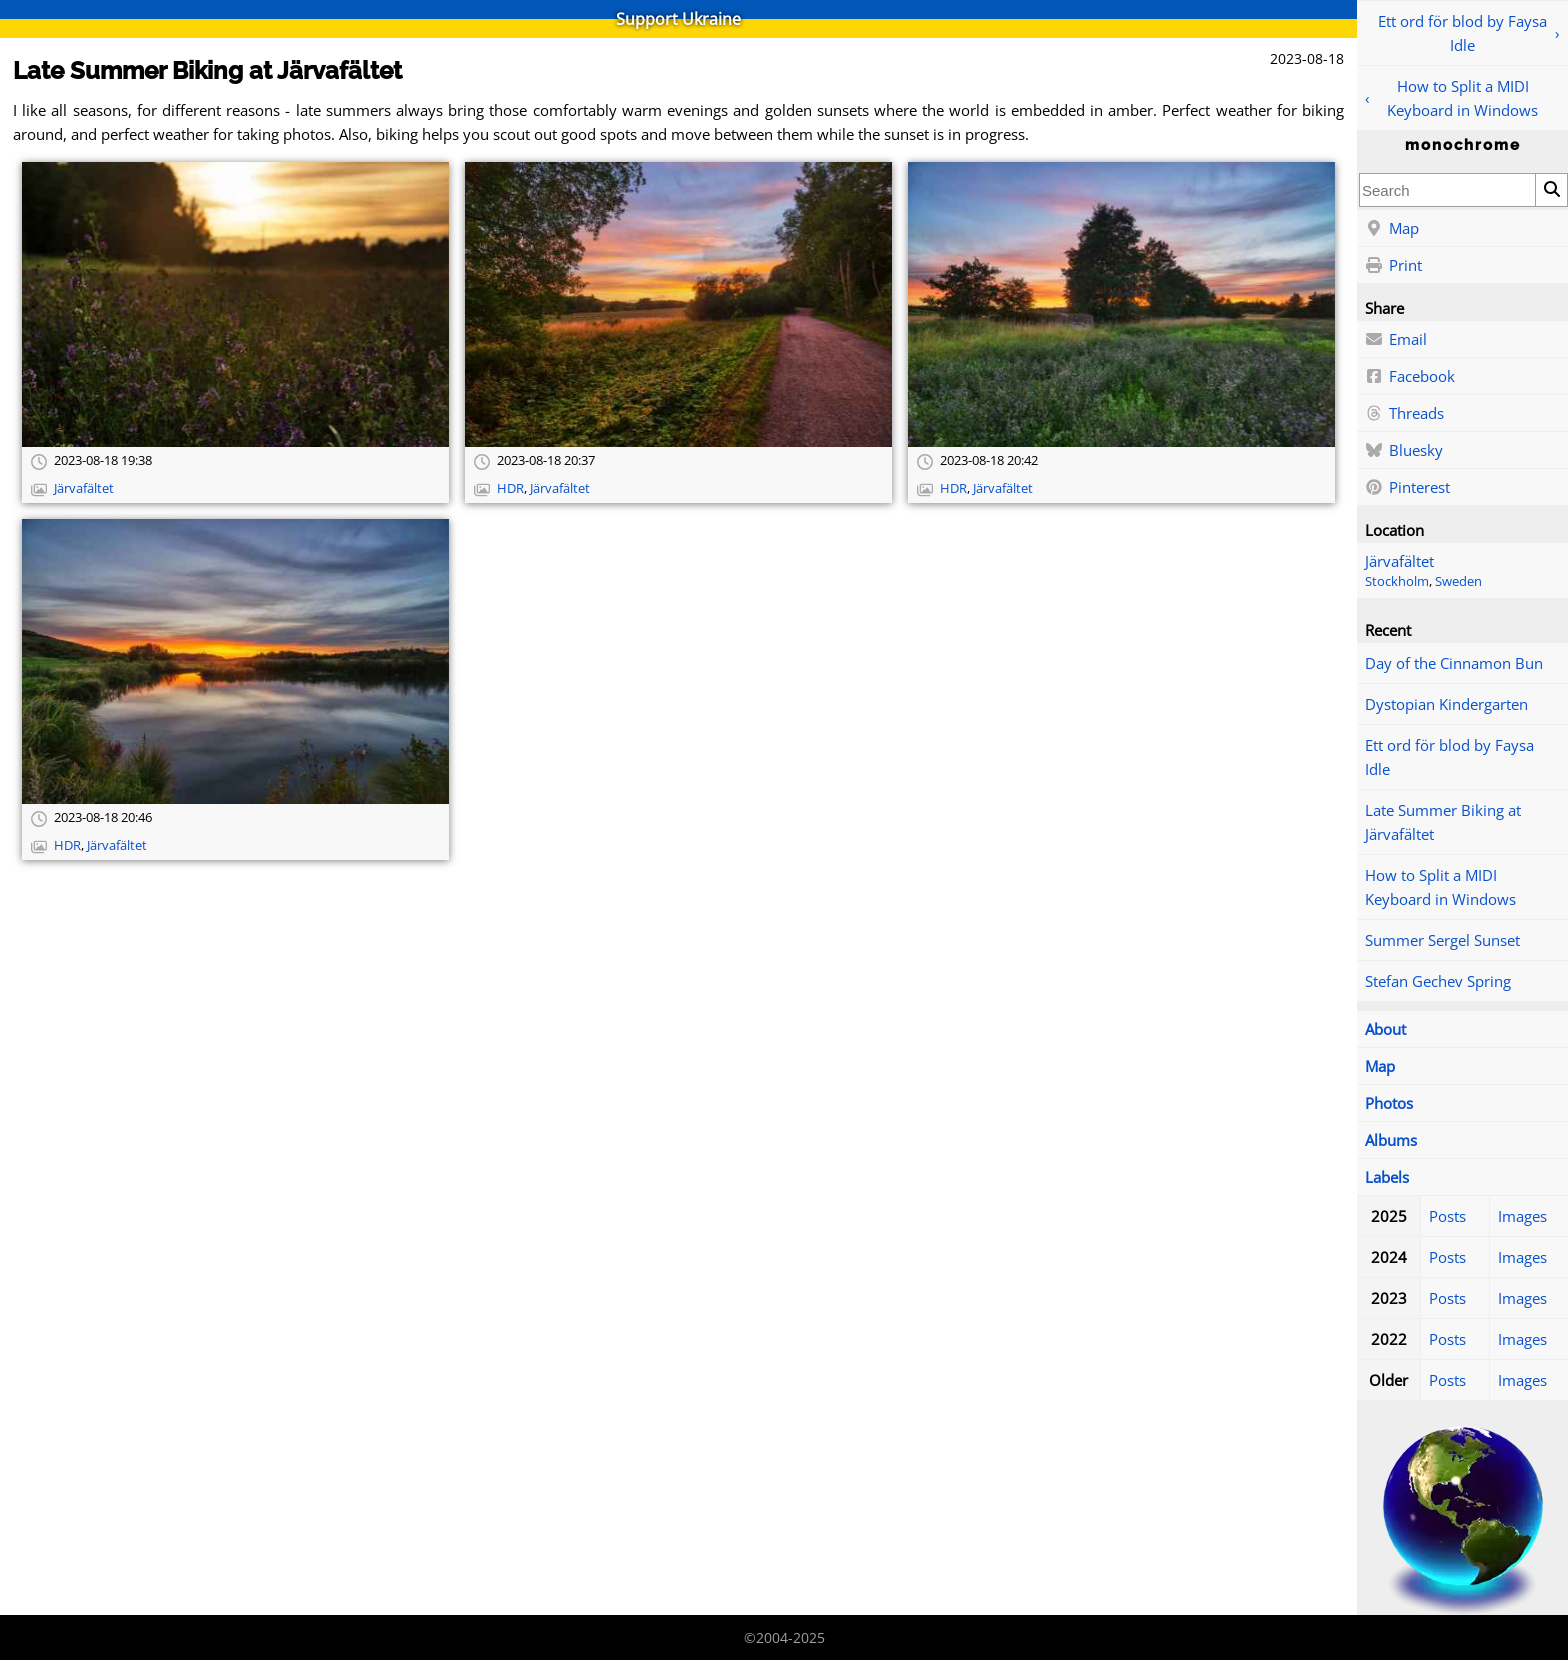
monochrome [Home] (1463, 145)
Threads (1404, 414)
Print (1393, 266)
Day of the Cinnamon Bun (1454, 663)
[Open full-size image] (235, 304)
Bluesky (1404, 451)
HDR (510, 488)
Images (1522, 1216)
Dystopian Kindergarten (1446, 704)
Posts (1447, 1216)
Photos (1389, 1103)
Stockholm (1397, 581)
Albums (1391, 1140)
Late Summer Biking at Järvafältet (1443, 822)
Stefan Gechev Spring (1438, 981)
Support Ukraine (678, 19)
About (1385, 1029)
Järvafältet (1399, 561)
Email (1396, 340)
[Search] (1551, 190)
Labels (1387, 1177)
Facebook (1410, 377)
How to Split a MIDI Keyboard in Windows (1462, 98)
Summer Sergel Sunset (1442, 940)
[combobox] (1447, 190)
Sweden (1458, 581)
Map (1392, 229)
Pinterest (1407, 488)
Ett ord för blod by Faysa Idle (1462, 33)
